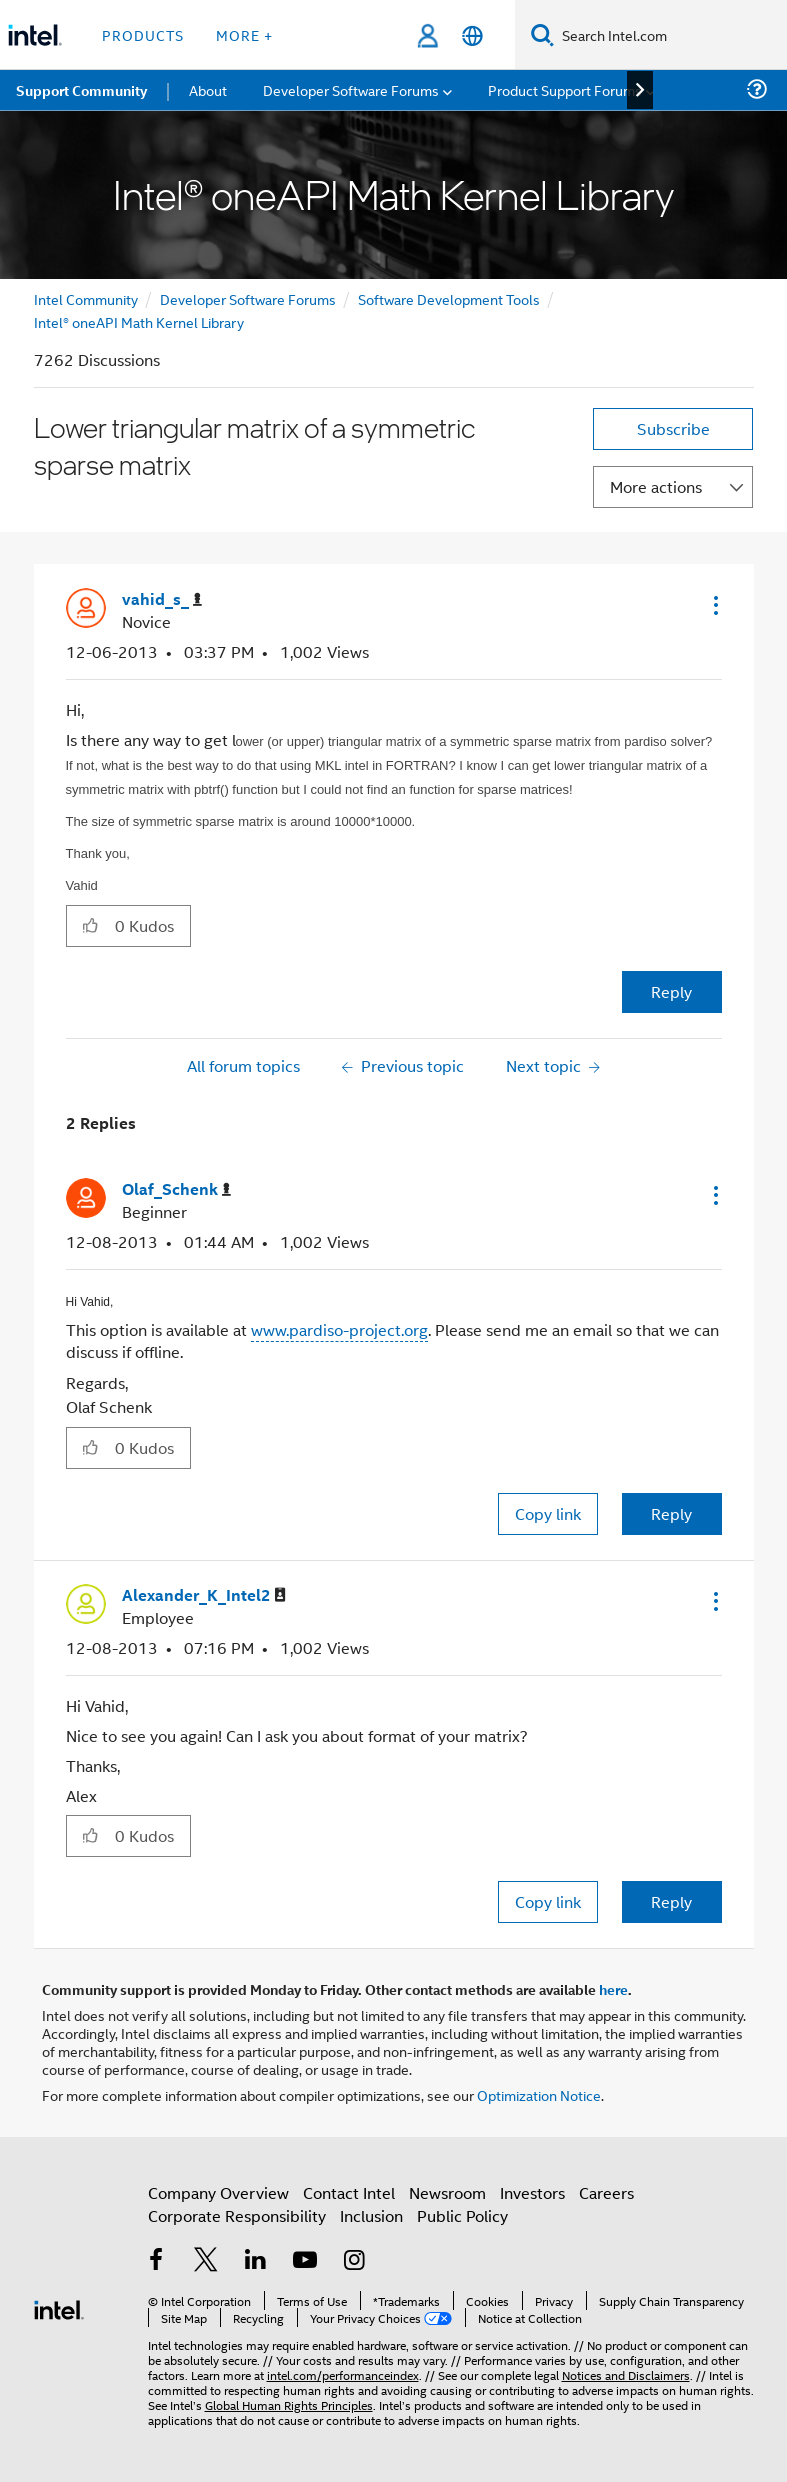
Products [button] (143, 34)
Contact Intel (349, 2192)
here (613, 1989)
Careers (606, 2192)
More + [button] (244, 34)
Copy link (548, 1513)
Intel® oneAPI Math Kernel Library (139, 321)
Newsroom (447, 2192)
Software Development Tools (449, 298)
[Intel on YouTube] (305, 2261)
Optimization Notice (539, 2094)
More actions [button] (656, 486)
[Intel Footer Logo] (59, 2307)
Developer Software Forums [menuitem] (351, 89)
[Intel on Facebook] (157, 2261)
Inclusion (371, 2215)
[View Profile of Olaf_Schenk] (176, 1189)
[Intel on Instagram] (355, 2261)
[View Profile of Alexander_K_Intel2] (204, 1595)
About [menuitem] (208, 89)
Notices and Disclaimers (626, 2374)
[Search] (542, 34)
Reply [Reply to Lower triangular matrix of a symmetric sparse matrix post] (671, 991)
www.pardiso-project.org (339, 1329)
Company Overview (218, 2192)
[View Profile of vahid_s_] (162, 599)
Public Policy (462, 2215)
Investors (532, 2192)
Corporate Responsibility (237, 2215)
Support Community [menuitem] (81, 90)
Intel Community (86, 298)
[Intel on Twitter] (206, 2261)
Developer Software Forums (248, 298)
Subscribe (673, 428)
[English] (472, 35)
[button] (714, 605)
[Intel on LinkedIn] (256, 2261)
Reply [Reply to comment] (671, 1513)
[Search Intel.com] (670, 35)
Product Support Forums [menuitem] (565, 89)
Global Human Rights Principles (289, 2404)
